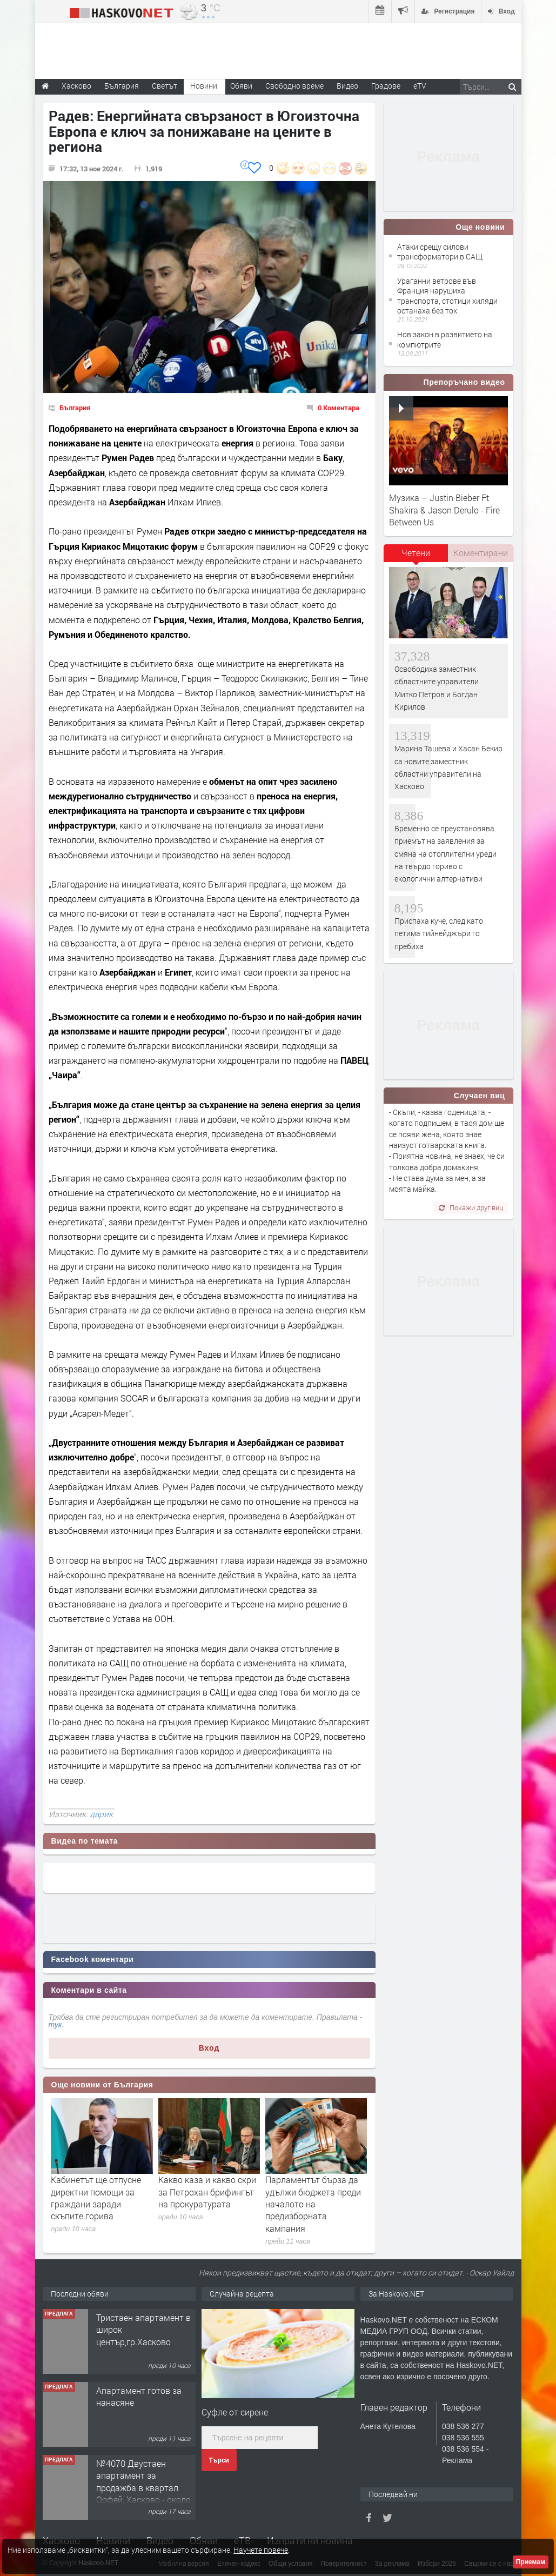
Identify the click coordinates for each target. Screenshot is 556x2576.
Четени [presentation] (415, 552)
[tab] (416, 556)
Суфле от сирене (235, 2412)
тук (55, 2024)
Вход (209, 2048)
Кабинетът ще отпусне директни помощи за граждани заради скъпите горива (96, 2197)
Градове (385, 86)
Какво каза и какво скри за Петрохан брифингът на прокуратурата (207, 2192)
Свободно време (294, 86)
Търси (219, 2460)
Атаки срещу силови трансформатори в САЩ (440, 252)
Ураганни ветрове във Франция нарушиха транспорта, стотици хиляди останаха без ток (447, 296)
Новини (203, 86)
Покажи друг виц (471, 1207)
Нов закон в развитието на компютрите (444, 339)
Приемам (530, 2562)
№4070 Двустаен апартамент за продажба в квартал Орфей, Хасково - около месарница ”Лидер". (143, 2488)
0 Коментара (338, 407)
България (74, 407)
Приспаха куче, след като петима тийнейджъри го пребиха (438, 933)
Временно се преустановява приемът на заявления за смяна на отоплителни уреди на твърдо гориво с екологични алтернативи (445, 853)
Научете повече (260, 2550)
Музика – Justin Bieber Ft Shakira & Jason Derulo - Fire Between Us (444, 510)
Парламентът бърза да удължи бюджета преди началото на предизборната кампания (313, 2204)
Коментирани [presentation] (480, 552)
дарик (101, 1813)
